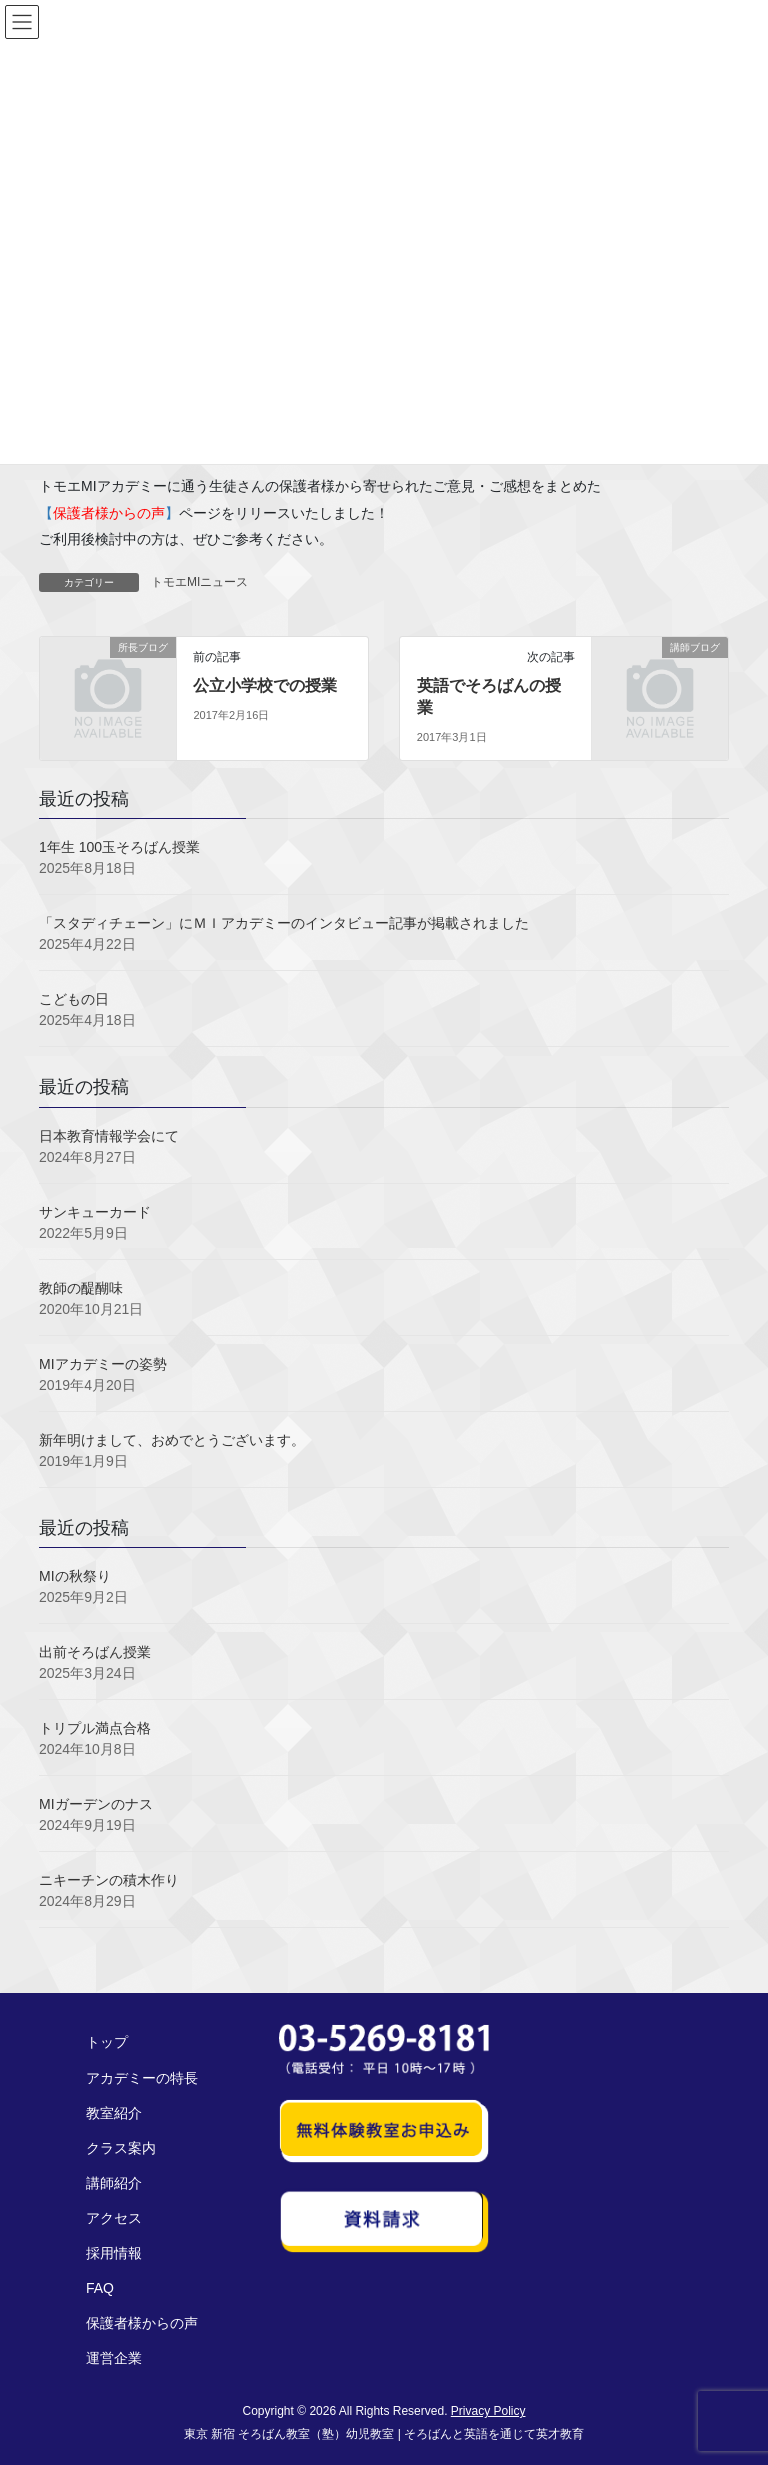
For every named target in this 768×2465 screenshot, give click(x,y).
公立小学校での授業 (265, 685)
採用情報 (114, 2253)
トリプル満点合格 (95, 1728)
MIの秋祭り (75, 1576)
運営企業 (114, 2358)
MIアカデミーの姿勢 (103, 1364)
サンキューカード (95, 1212)
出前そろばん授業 (95, 1652)
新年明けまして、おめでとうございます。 (172, 1440)
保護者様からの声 (142, 2323)
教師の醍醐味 (81, 1288)
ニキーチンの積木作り (109, 1880)
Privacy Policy (488, 2411)
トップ (107, 2042)
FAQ (100, 2288)
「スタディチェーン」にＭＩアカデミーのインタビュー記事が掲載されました (284, 923)
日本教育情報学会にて (109, 1136)
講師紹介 (114, 2183)
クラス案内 (121, 2148)
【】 (109, 513)
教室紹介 (114, 2113)
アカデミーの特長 (142, 2078)
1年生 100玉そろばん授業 (119, 847)
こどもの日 (74, 999)
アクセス (114, 2218)
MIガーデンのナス (96, 1804)
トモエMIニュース (199, 582)
